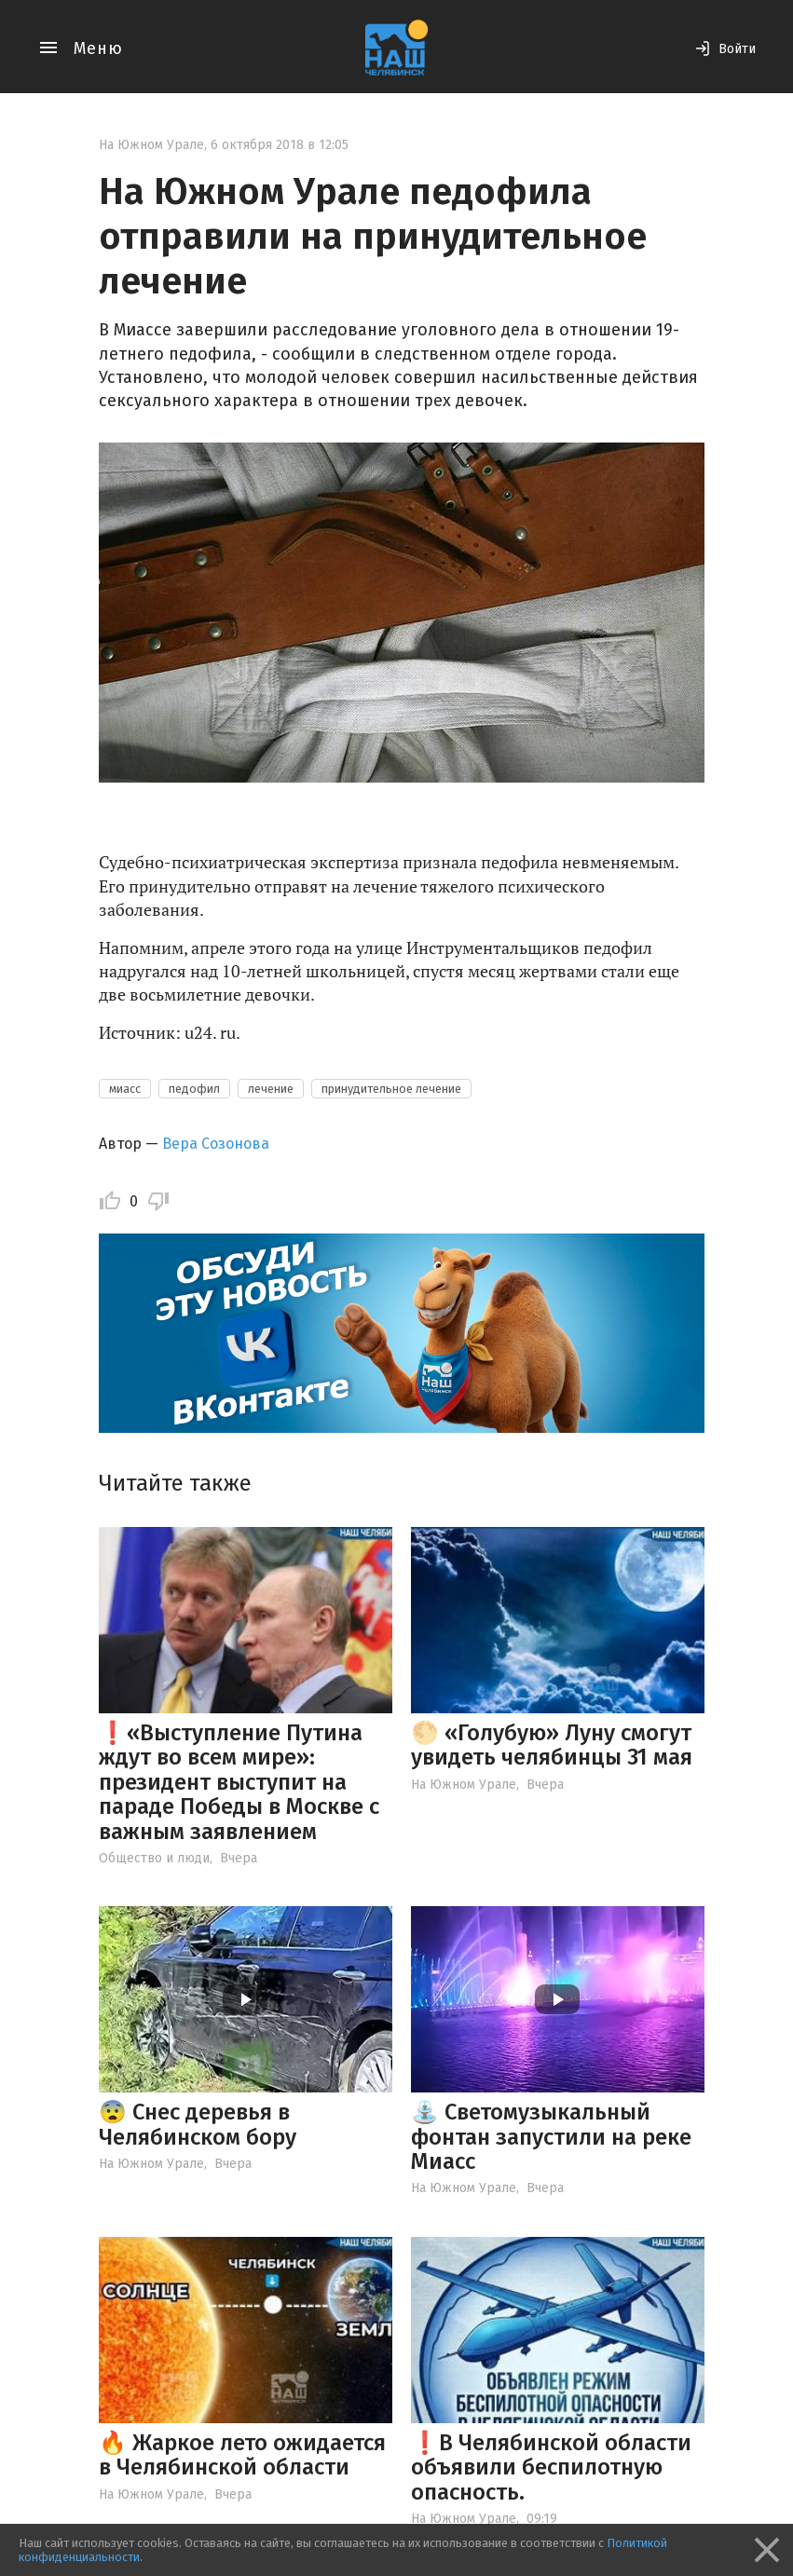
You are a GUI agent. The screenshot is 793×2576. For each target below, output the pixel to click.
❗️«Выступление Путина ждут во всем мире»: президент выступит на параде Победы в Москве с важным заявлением (239, 1782)
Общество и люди (154, 1858)
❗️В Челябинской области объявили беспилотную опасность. (551, 2467)
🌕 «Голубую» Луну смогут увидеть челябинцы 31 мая (551, 1745)
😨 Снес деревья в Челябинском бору (197, 2124)
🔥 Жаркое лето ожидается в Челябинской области (242, 2455)
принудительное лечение (391, 1089)
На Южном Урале (151, 145)
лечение (271, 1089)
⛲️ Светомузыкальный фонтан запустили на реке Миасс (551, 2136)
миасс (125, 1089)
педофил (194, 1089)
